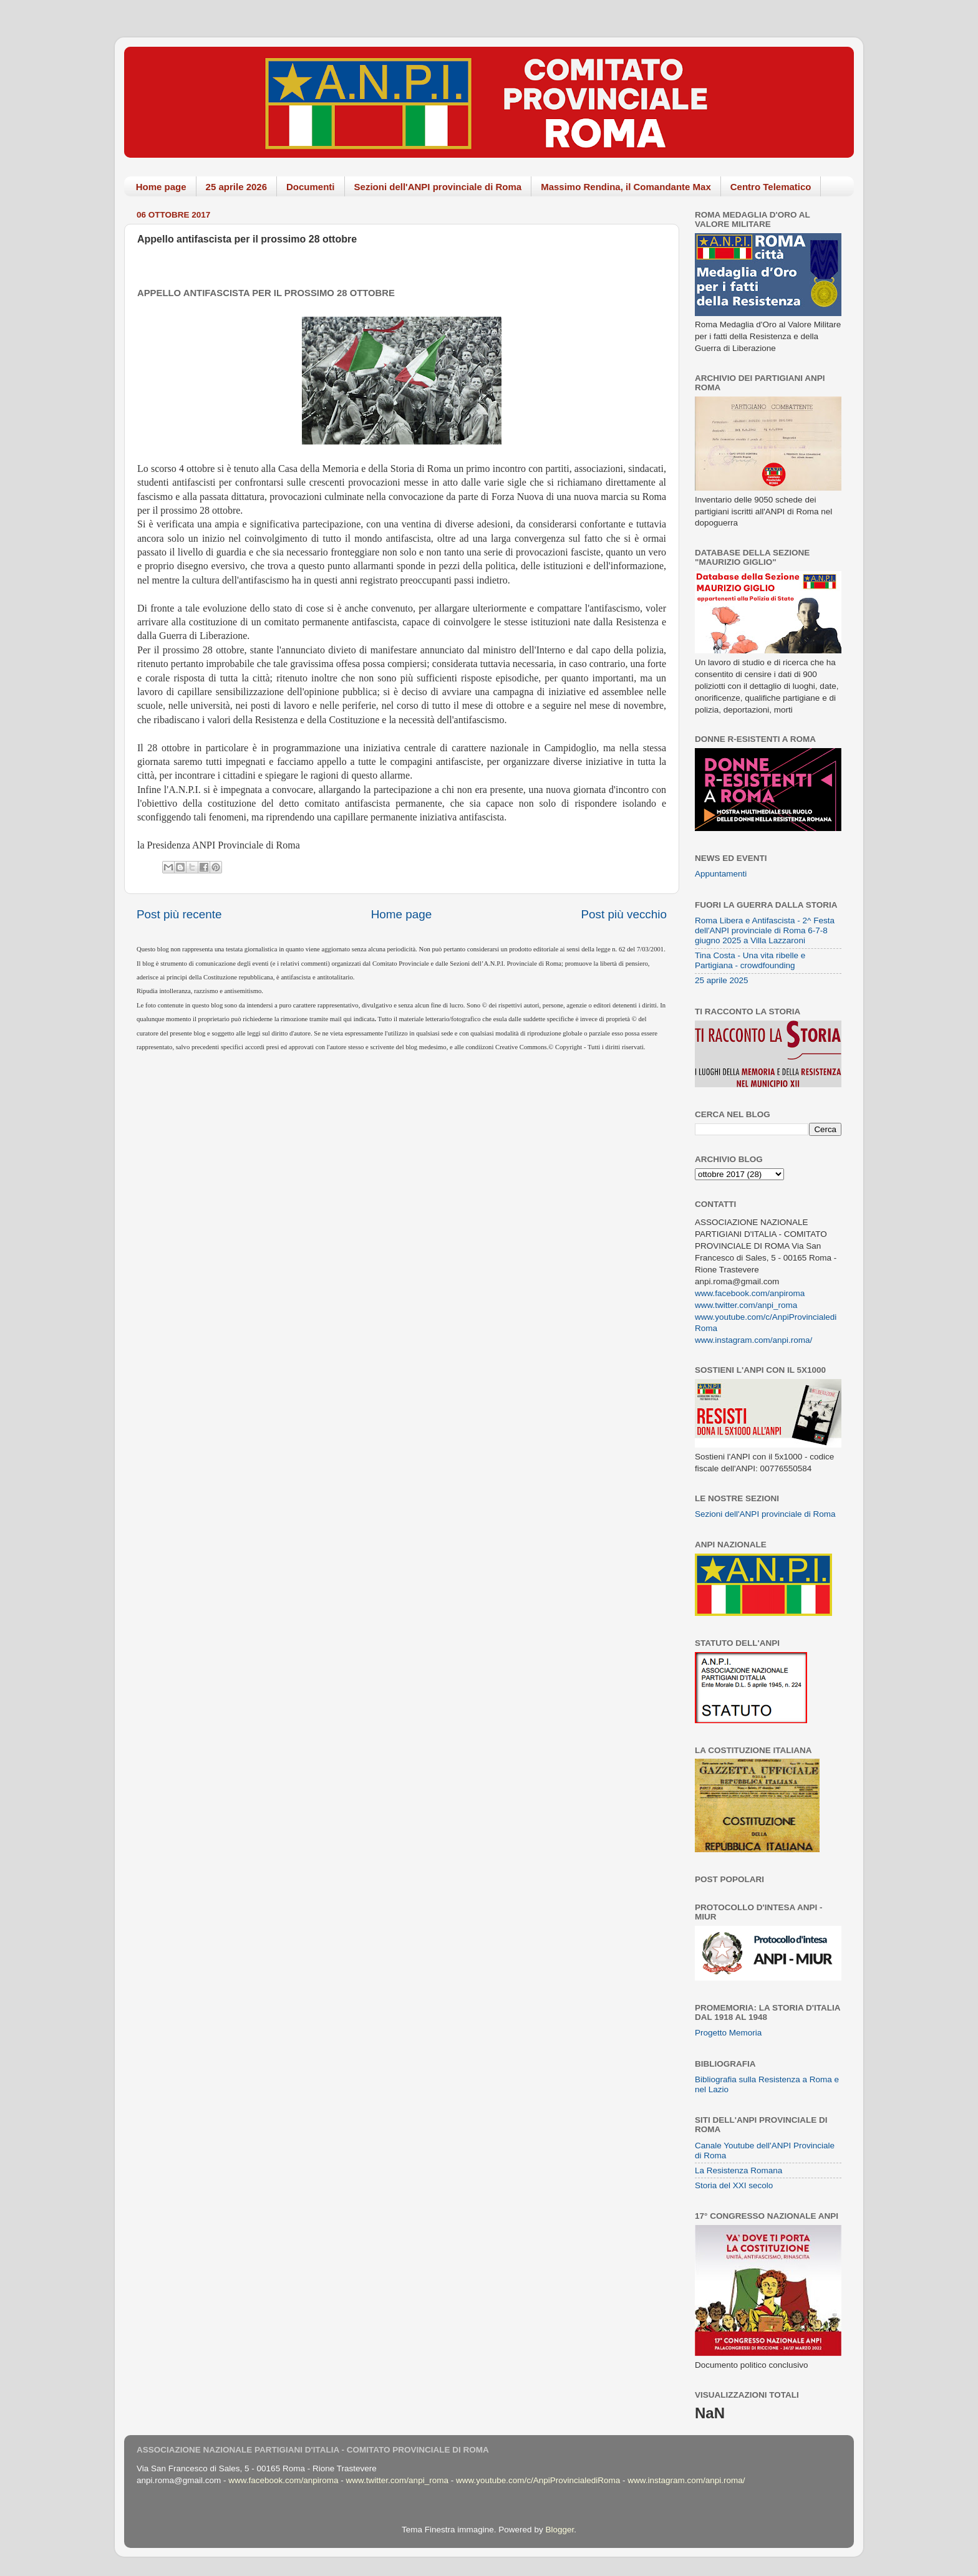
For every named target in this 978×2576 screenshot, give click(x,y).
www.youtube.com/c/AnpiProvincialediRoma (538, 2480)
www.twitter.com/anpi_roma (746, 1305)
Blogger (559, 2529)
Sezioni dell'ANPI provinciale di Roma (438, 186)
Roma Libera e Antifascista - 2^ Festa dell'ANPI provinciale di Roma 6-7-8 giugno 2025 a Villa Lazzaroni (765, 930)
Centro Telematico (770, 186)
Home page (161, 186)
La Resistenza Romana (738, 2170)
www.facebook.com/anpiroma (750, 1293)
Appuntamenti (721, 873)
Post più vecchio (624, 914)
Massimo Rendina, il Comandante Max (626, 186)
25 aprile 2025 (721, 980)
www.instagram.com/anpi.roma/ (753, 1340)
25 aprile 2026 (236, 186)
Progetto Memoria (728, 2032)
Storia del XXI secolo (734, 2185)
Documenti (310, 186)
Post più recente (179, 914)
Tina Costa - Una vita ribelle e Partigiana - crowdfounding (750, 960)
